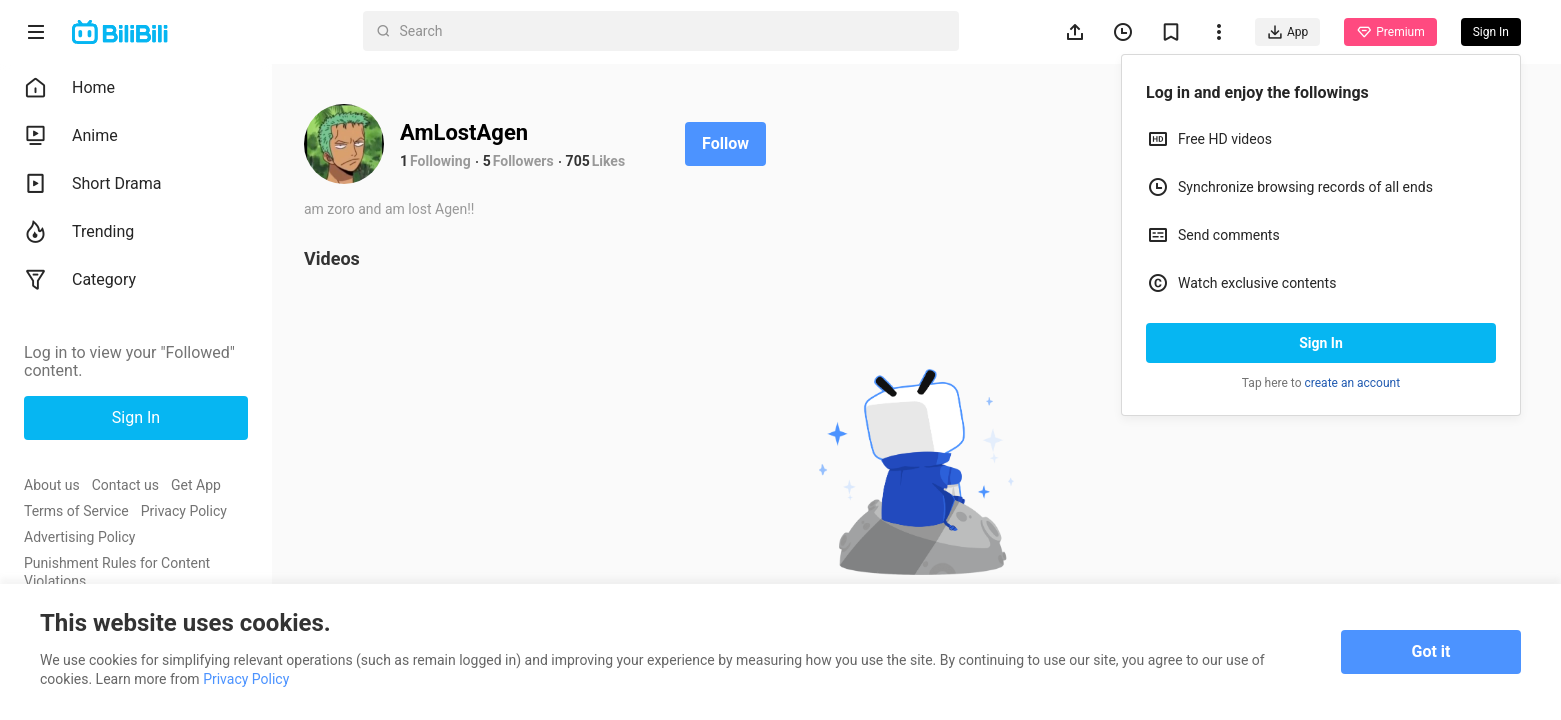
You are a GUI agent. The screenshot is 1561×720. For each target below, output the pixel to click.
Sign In (1321, 343)
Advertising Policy (79, 537)
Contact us (125, 485)
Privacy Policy (184, 511)
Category (80, 280)
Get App (196, 485)
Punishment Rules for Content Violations (117, 572)
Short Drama (93, 184)
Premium (1390, 32)
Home (69, 88)
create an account (1353, 383)
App (1287, 32)
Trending (79, 232)
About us (52, 485)
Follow (725, 143)
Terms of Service (76, 511)
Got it (1431, 651)
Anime (71, 136)
